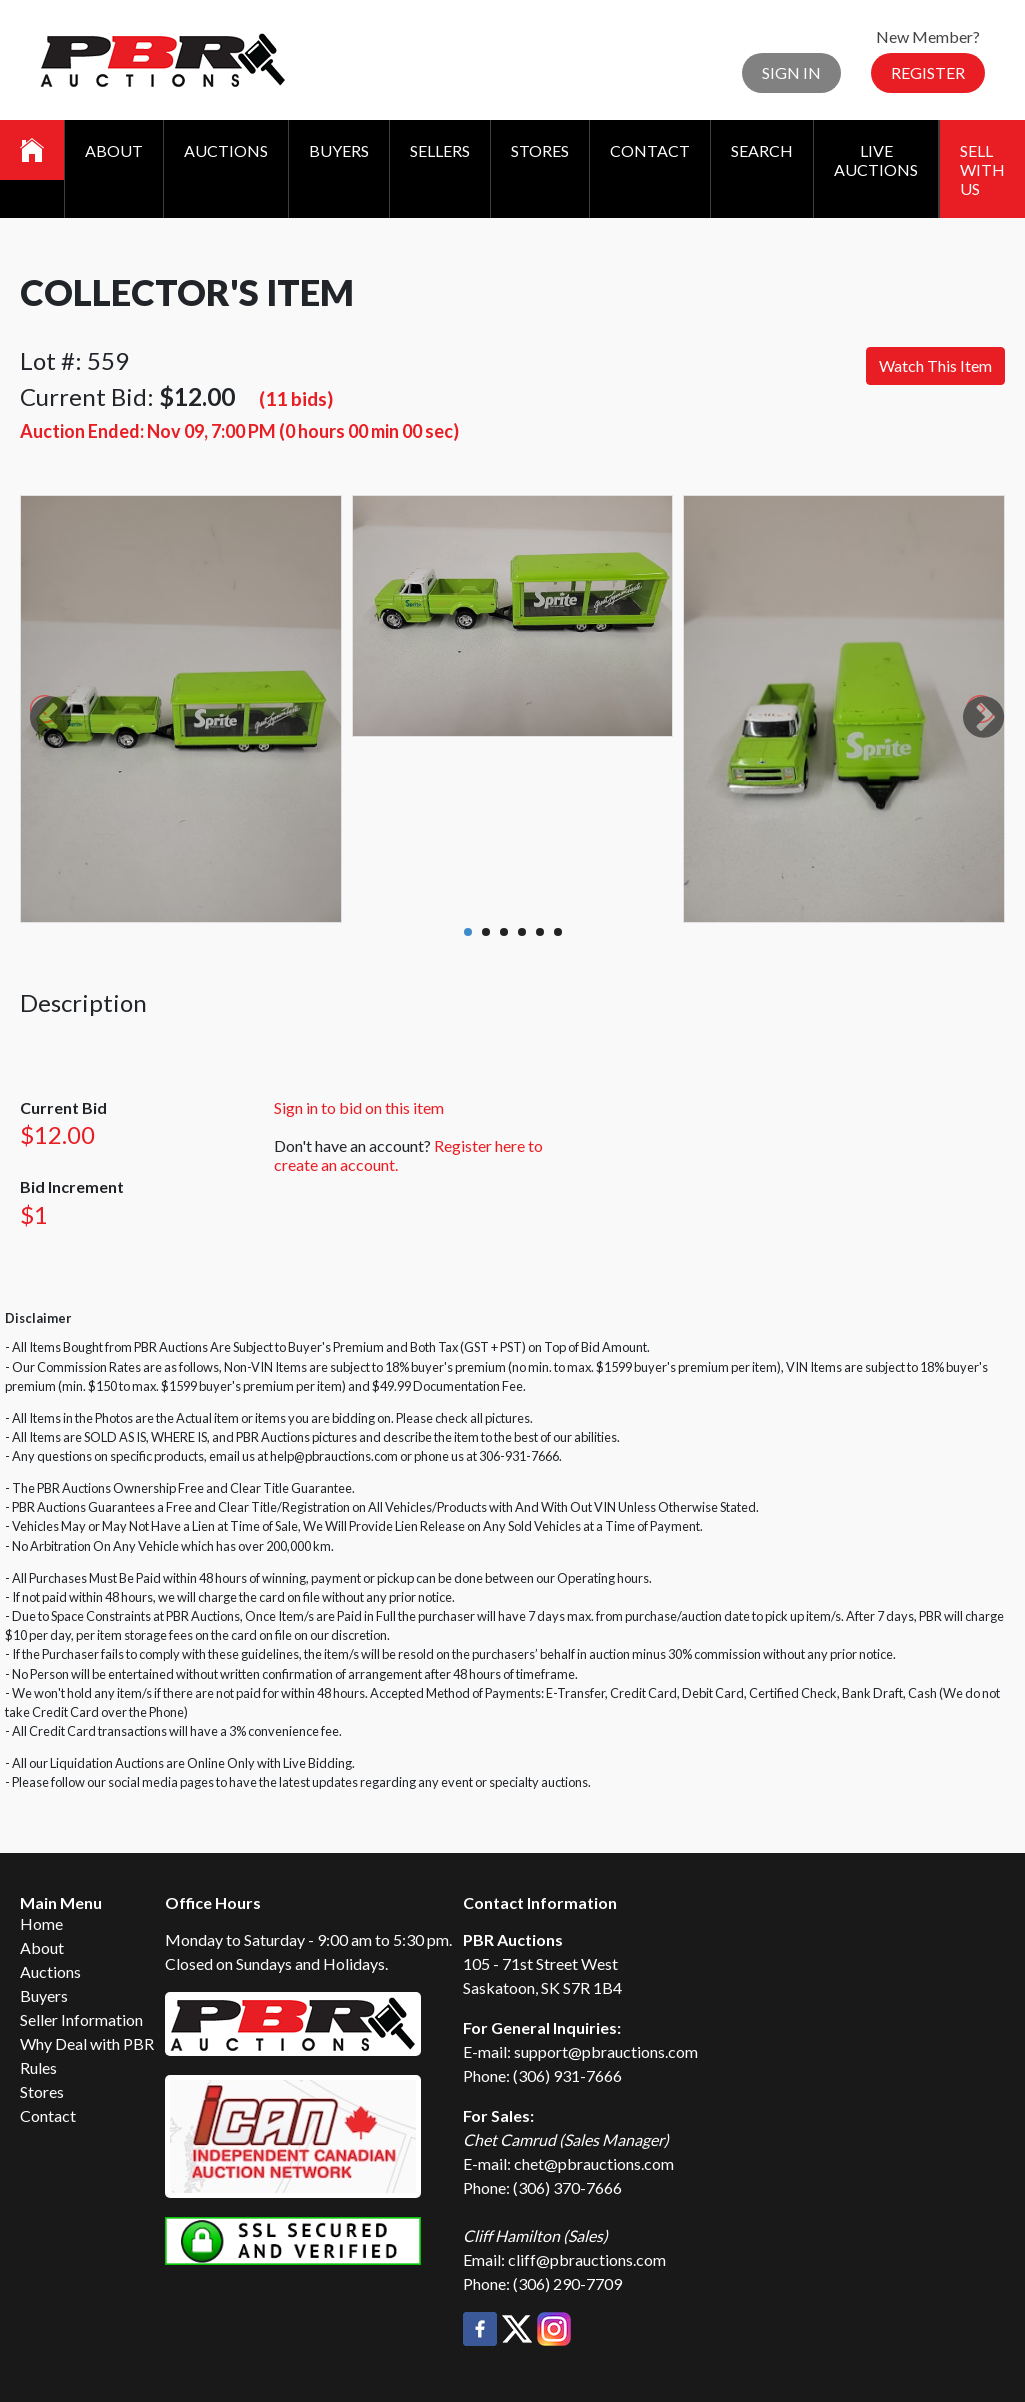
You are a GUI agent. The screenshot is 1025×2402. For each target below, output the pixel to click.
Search (762, 150)
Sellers (440, 150)
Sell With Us (982, 169)
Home (41, 1923)
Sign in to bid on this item (359, 1107)
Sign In (791, 72)
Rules (38, 2067)
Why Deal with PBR (87, 2043)
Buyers (339, 150)
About (114, 150)
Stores (540, 150)
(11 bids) (296, 398)
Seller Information (81, 2019)
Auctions (226, 150)
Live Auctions (876, 160)
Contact (650, 150)
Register (928, 72)
